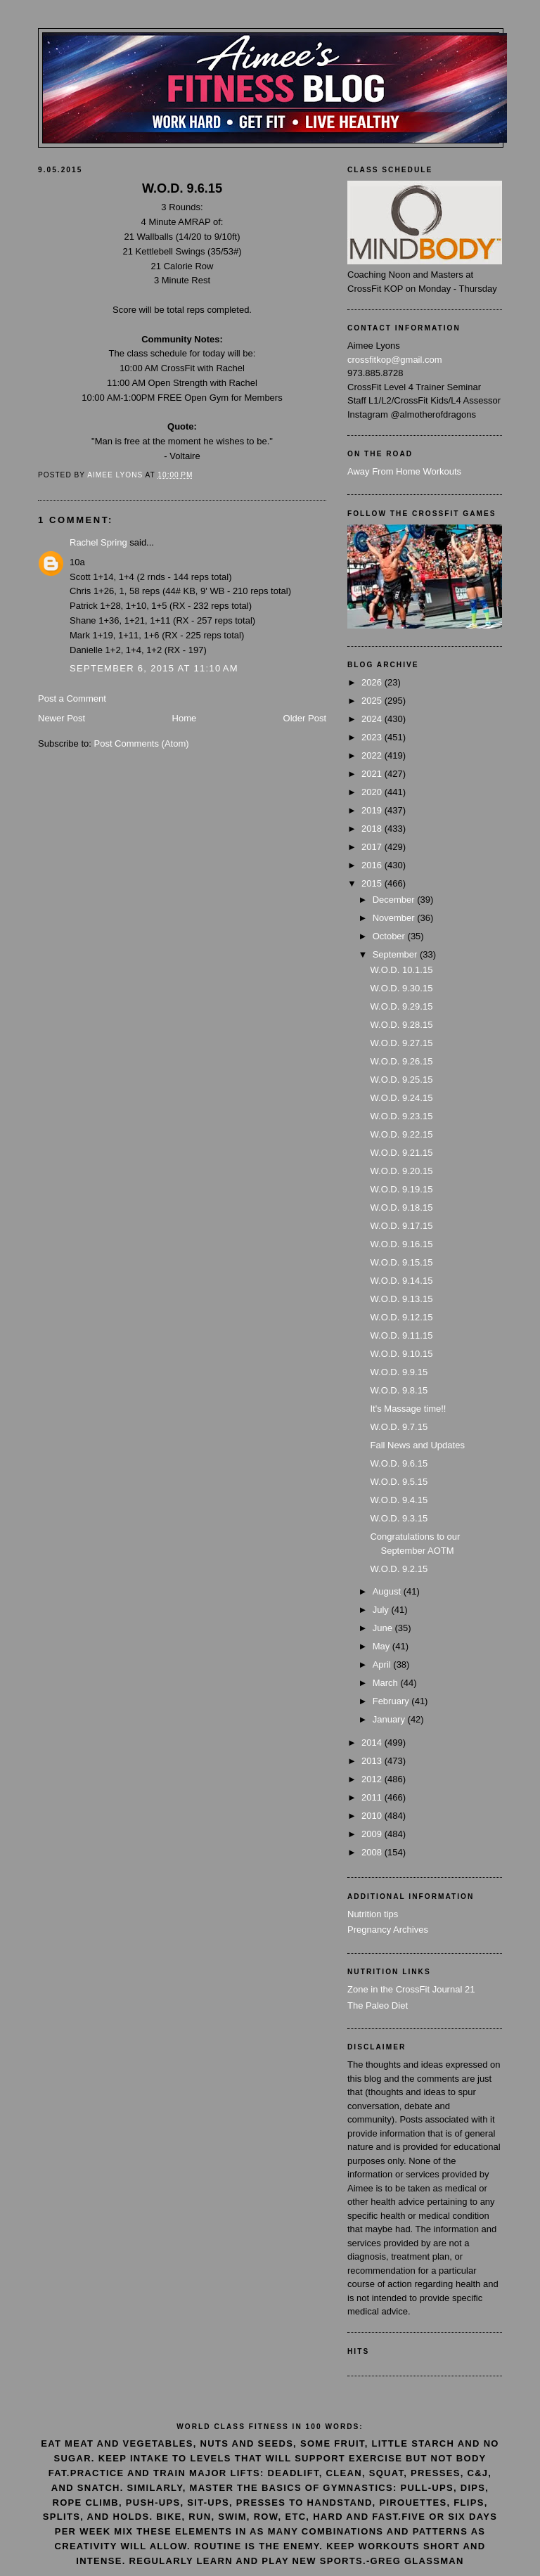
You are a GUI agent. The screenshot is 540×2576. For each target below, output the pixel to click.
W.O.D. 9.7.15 (399, 1427)
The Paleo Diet (377, 2005)
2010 (373, 1815)
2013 (373, 1761)
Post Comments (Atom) (141, 743)
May (382, 1646)
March (387, 1682)
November (395, 918)
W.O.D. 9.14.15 (401, 1280)
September (396, 954)
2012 (373, 1779)
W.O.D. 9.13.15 (401, 1299)
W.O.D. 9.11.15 (401, 1335)
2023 (373, 737)
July (382, 1609)
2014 (373, 1742)
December (395, 899)
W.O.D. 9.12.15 (401, 1317)
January (390, 1719)
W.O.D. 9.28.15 (401, 1024)
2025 (373, 700)
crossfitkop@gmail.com (394, 359)
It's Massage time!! (408, 1408)
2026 (373, 682)
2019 (373, 810)
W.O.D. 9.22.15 (401, 1134)
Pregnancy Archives (387, 1929)
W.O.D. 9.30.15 (401, 988)
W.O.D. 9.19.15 (401, 1189)
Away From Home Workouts (404, 471)
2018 (373, 828)
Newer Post (61, 718)
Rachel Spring (98, 542)
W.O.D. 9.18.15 (401, 1207)
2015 (373, 883)
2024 (373, 719)
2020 (373, 792)
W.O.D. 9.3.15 (399, 1518)
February (392, 1701)
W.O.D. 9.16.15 (401, 1244)
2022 (373, 755)
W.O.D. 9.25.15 (401, 1079)
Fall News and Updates (417, 1445)
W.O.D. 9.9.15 (399, 1372)
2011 (373, 1797)
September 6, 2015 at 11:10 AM (154, 668)
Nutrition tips (372, 1914)
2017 (373, 847)
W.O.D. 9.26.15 (401, 1061)
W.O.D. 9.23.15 (401, 1116)
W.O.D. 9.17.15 (401, 1226)
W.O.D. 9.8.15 (399, 1390)
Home (184, 718)
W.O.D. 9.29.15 (401, 1006)
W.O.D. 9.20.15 (401, 1171)
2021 (373, 773)
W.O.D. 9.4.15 (399, 1500)
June (384, 1628)
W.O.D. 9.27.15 (401, 1043)
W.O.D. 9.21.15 (401, 1152)
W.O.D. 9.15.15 (401, 1262)
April (383, 1664)
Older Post (304, 718)
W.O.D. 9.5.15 (399, 1481)
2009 (373, 1834)
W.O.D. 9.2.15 (399, 1569)
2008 (373, 1852)
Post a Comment (72, 698)
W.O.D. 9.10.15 (401, 1353)
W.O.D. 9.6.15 (399, 1463)
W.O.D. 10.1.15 (401, 970)
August (388, 1591)
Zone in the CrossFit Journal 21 (411, 1989)
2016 (373, 865)
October (390, 936)
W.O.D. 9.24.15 (401, 1098)
